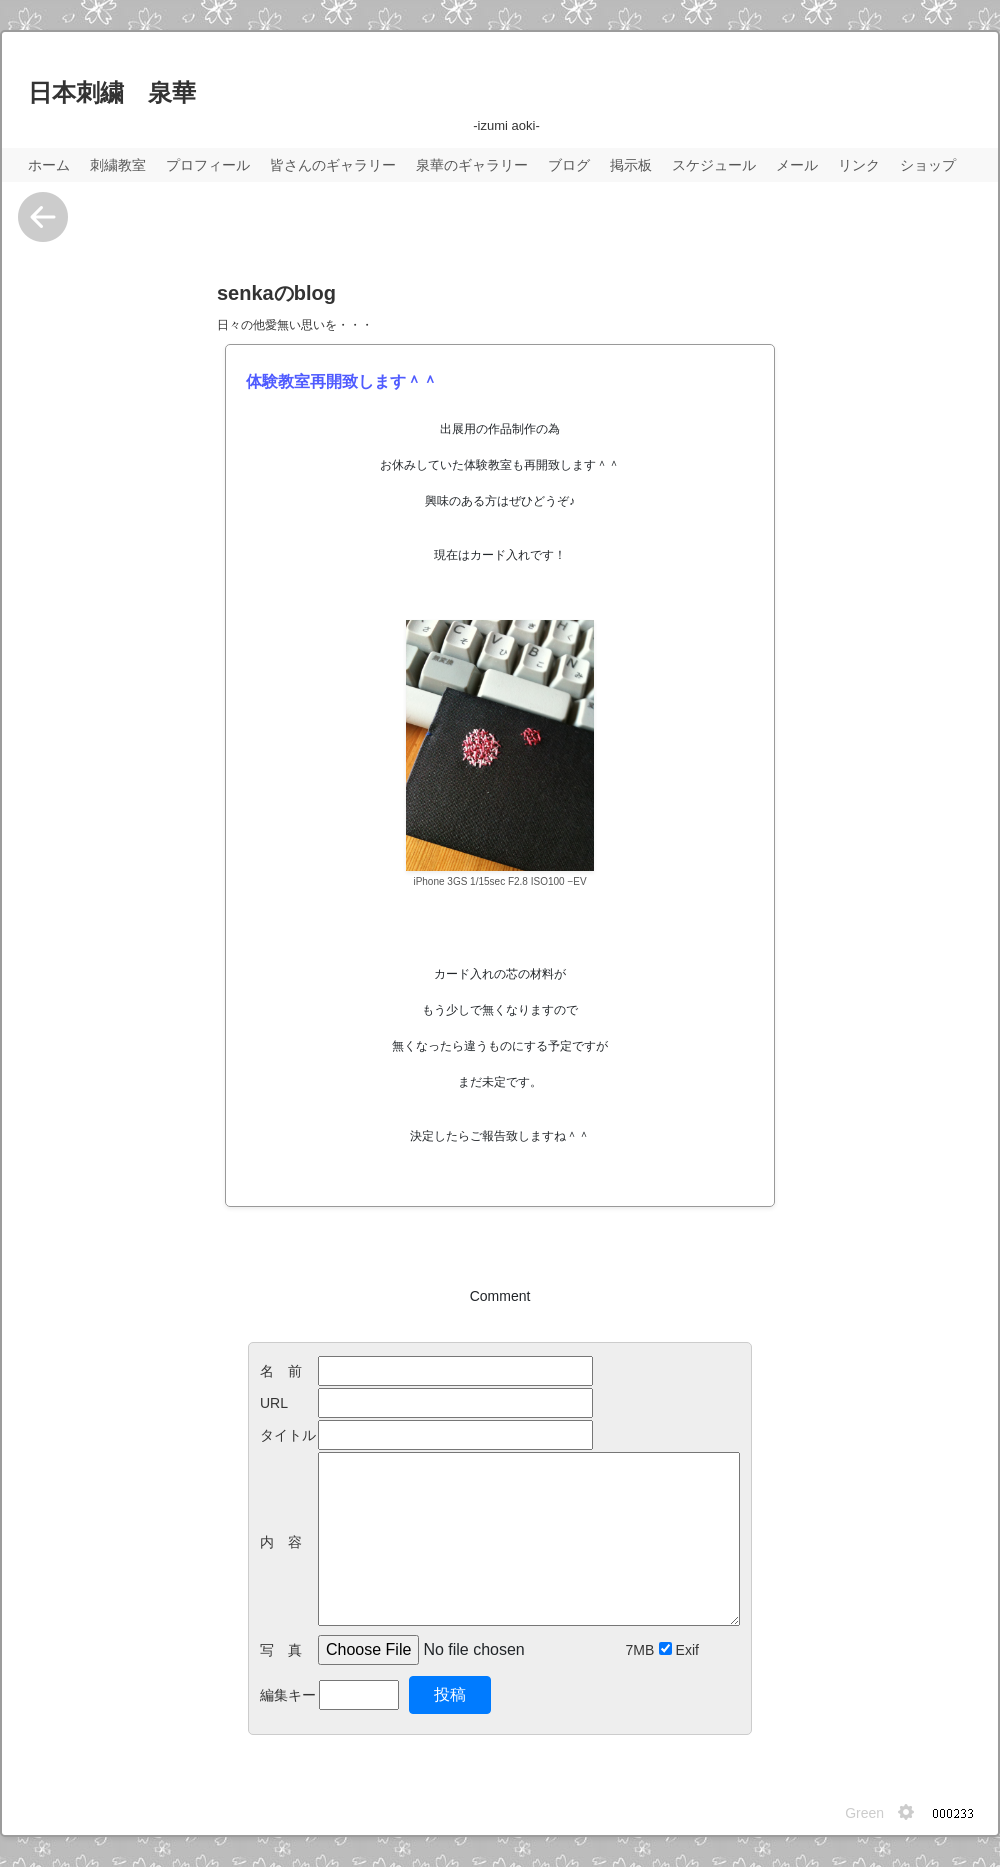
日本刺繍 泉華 (112, 92)
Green (864, 1813)
